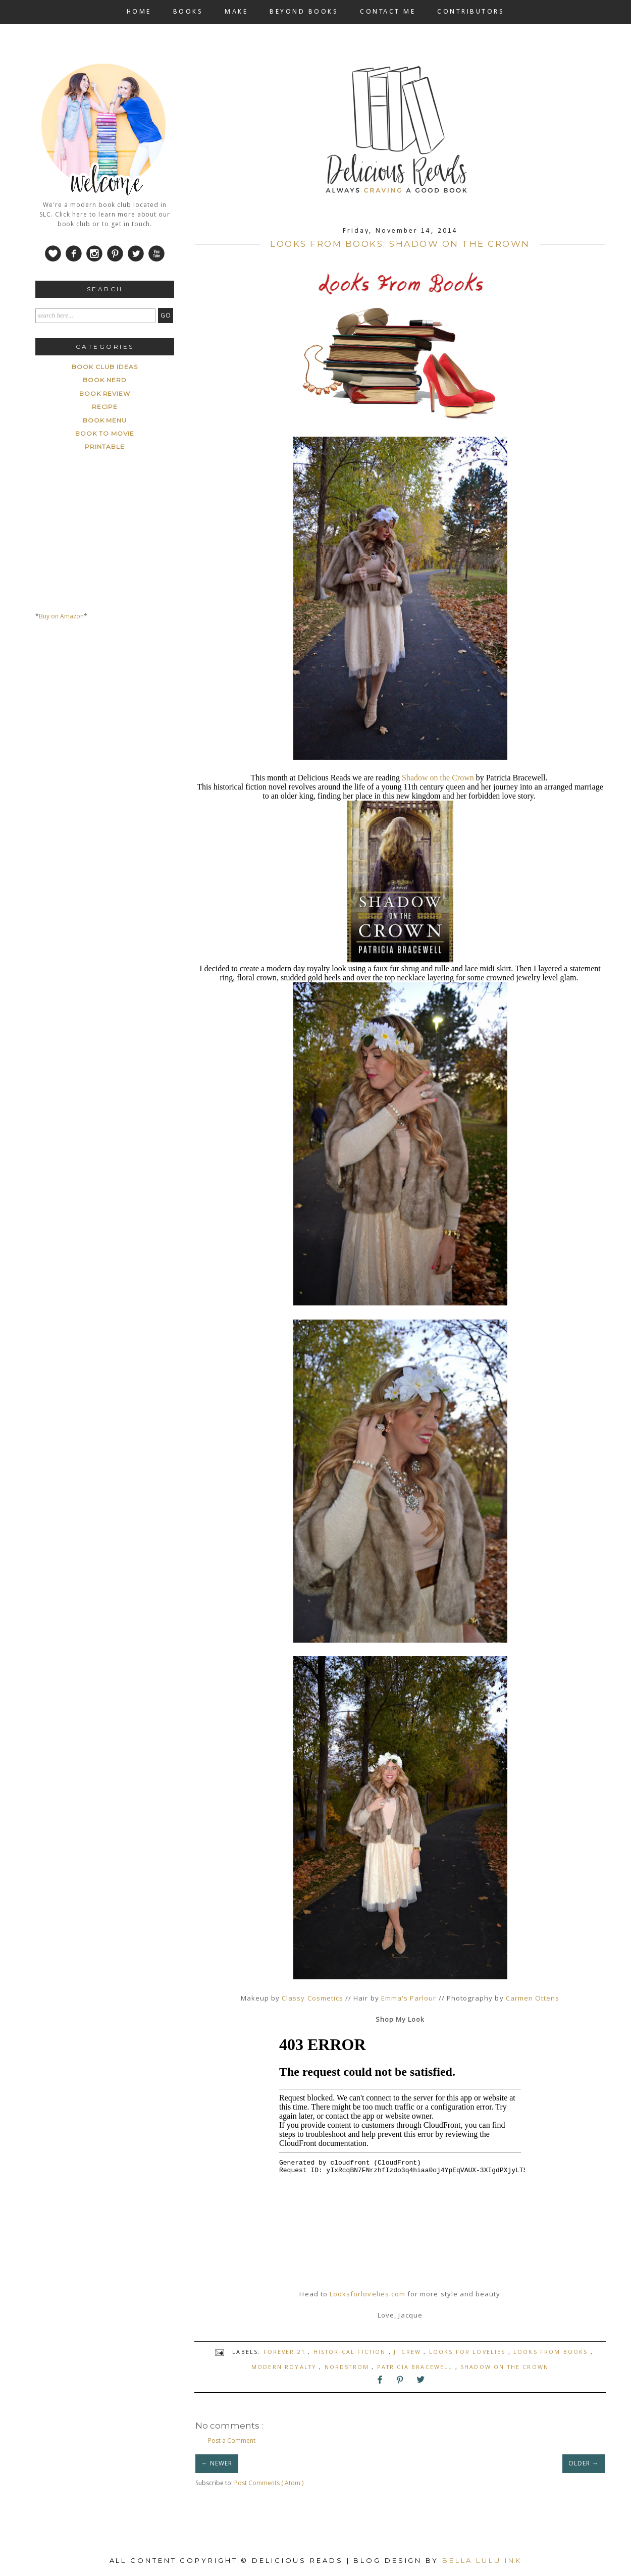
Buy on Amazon (61, 616)
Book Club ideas (104, 367)
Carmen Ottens (533, 1998)
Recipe (105, 406)
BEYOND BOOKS (304, 12)
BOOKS (188, 12)
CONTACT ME (387, 12)
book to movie (104, 433)
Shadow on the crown (504, 2367)
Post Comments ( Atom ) (268, 2483)
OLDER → (583, 2463)
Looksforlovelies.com (367, 2293)
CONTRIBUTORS (470, 12)
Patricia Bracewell (416, 2367)
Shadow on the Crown (438, 777)
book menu (105, 420)
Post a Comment (231, 2440)
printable (105, 446)
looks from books (552, 2351)
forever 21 (286, 2351)
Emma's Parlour (409, 1998)
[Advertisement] (111, 723)
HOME (139, 12)
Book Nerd (105, 380)
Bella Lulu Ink (482, 2560)
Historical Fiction (351, 2351)
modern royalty (285, 2367)
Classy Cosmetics (312, 1998)
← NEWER (216, 2463)
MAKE (236, 12)
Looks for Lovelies (468, 2351)
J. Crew (409, 2351)
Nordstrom (348, 2367)
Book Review (105, 393)
